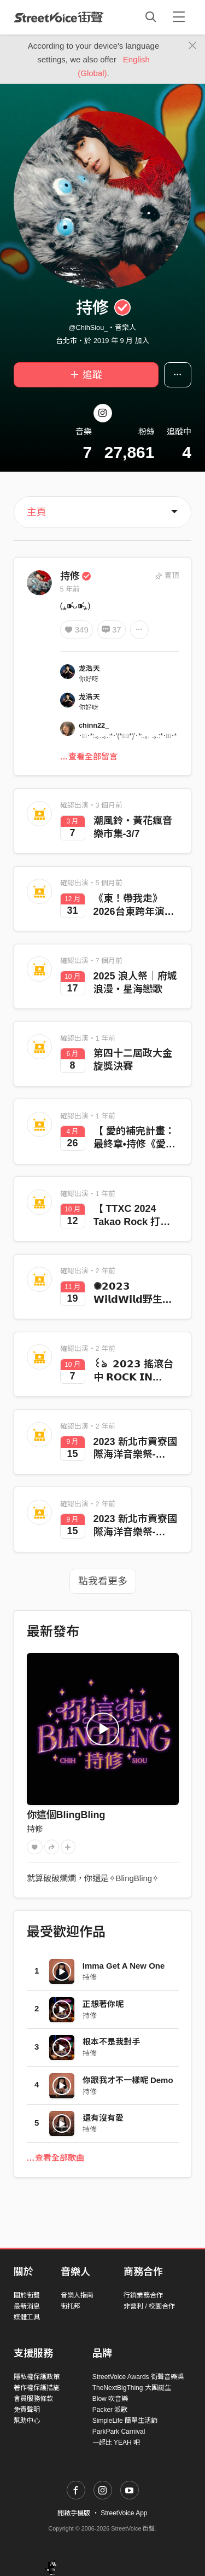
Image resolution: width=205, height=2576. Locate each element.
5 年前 (70, 589)
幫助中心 (27, 2420)
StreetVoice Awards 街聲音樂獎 (138, 2377)
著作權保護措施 (37, 2388)
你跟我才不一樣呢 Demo (128, 2080)
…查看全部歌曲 (55, 2157)
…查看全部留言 (89, 756)
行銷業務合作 (143, 2295)
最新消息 (27, 2306)
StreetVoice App (124, 2513)
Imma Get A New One (124, 1965)
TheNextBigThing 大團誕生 (131, 2388)
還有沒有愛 (103, 2117)
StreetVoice (59, 16)
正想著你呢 (103, 2004)
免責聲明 (27, 2409)
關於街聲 (27, 2295)
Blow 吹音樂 (110, 2399)
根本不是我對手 (111, 2041)
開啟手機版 (73, 2513)
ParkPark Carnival (118, 2431)
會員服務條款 (33, 2399)
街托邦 (70, 2306)
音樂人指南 (77, 2295)
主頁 (36, 512)
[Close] (192, 46)
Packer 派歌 (110, 2409)
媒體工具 (27, 2317)
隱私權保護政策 (37, 2377)
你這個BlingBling (66, 1814)
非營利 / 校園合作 (149, 2306)
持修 (76, 576)
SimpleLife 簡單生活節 (124, 2420)
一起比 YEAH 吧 (116, 2442)
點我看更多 (102, 1581)
